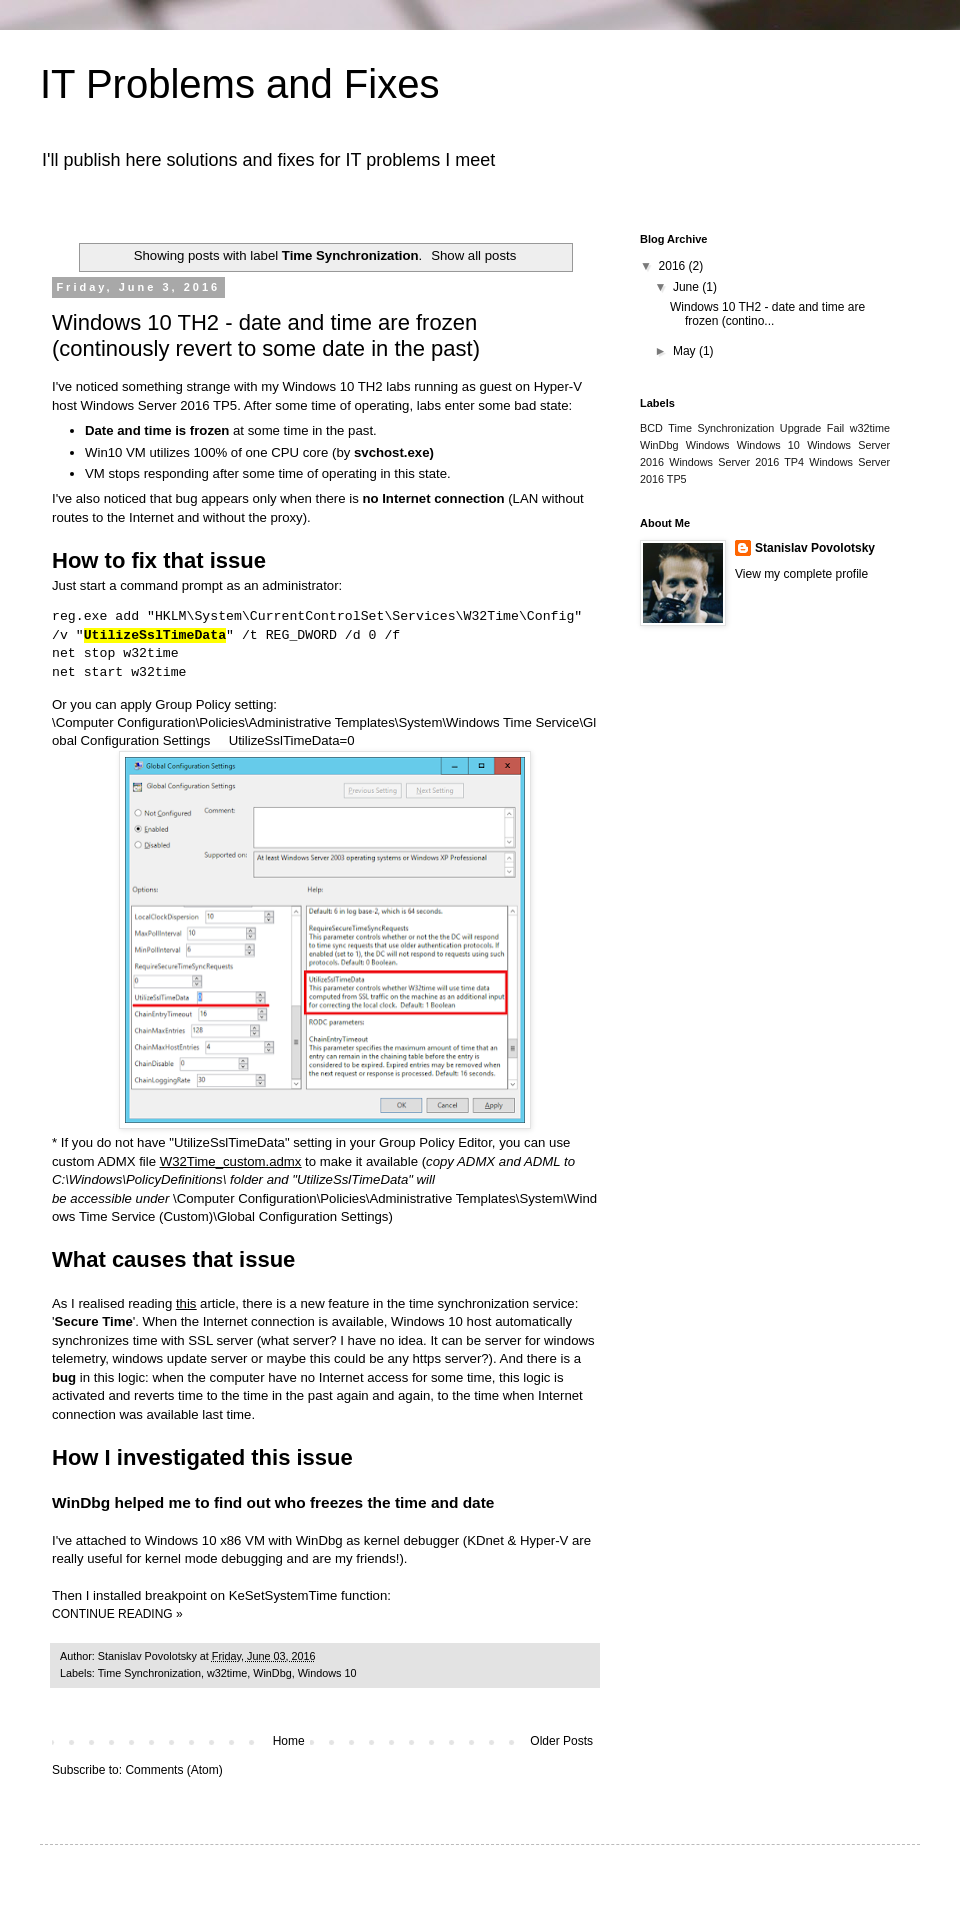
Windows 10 (327, 1673)
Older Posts (561, 1741)
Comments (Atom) (173, 1770)
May (686, 351)
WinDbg (272, 1673)
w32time (227, 1673)
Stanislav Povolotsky (815, 548)
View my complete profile (801, 574)
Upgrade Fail (812, 428)
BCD (651, 428)
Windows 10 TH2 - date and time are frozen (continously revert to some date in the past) (266, 335)
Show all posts (473, 255)
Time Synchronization (149, 1673)
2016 (674, 266)
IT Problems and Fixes (239, 84)
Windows (708, 445)
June (687, 287)
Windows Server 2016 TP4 (736, 462)
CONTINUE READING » (117, 1614)
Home (289, 1741)
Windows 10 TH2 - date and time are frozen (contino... (767, 314)
